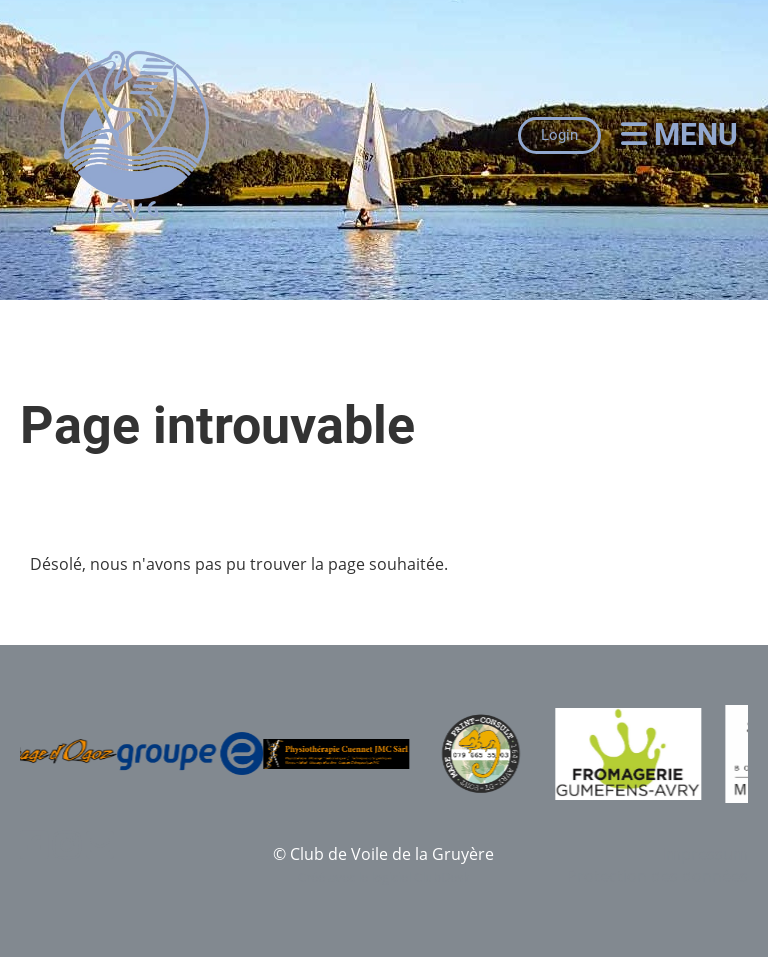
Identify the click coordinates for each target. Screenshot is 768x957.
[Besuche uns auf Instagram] (67, 844)
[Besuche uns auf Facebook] (34, 844)
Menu (679, 134)
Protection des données (657, 876)
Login (559, 135)
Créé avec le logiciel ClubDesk (384, 877)
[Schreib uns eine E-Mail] (100, 844)
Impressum (705, 854)
